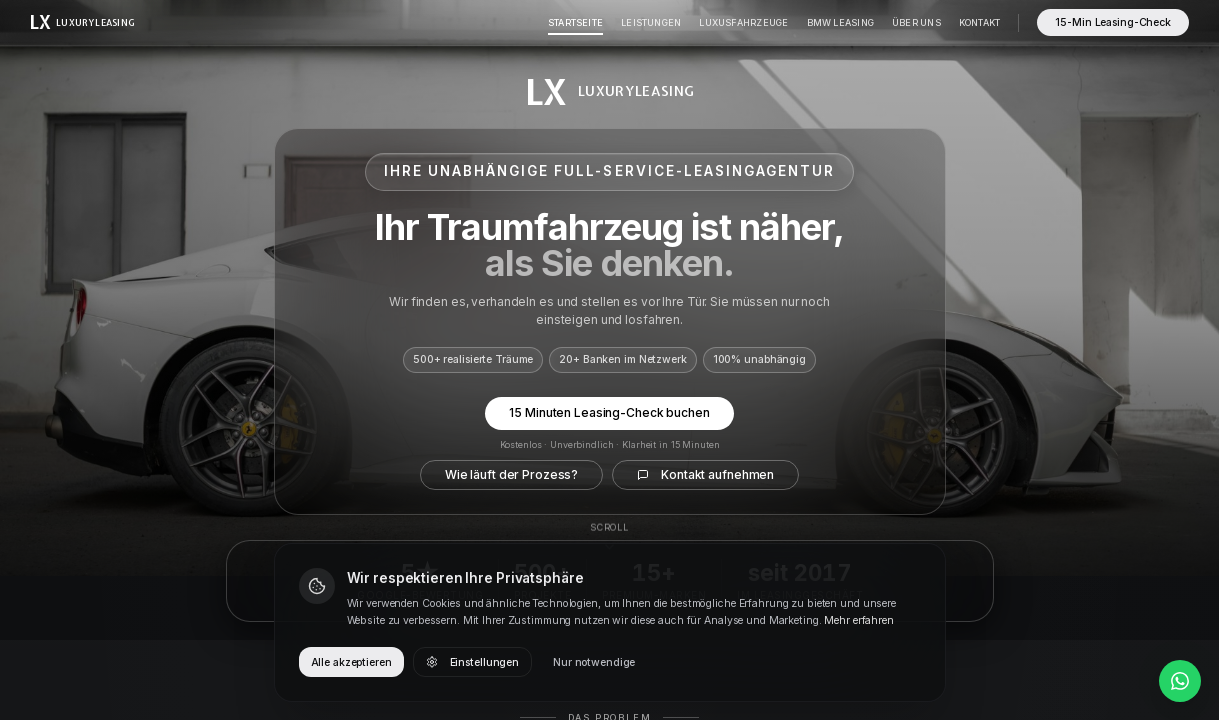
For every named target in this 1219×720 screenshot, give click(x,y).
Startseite (575, 22)
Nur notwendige (594, 662)
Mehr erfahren (858, 620)
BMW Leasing (840, 22)
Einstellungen (472, 662)
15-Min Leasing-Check (1113, 22)
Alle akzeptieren (351, 662)
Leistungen (651, 22)
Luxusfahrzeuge (743, 22)
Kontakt (980, 22)
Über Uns (916, 22)
